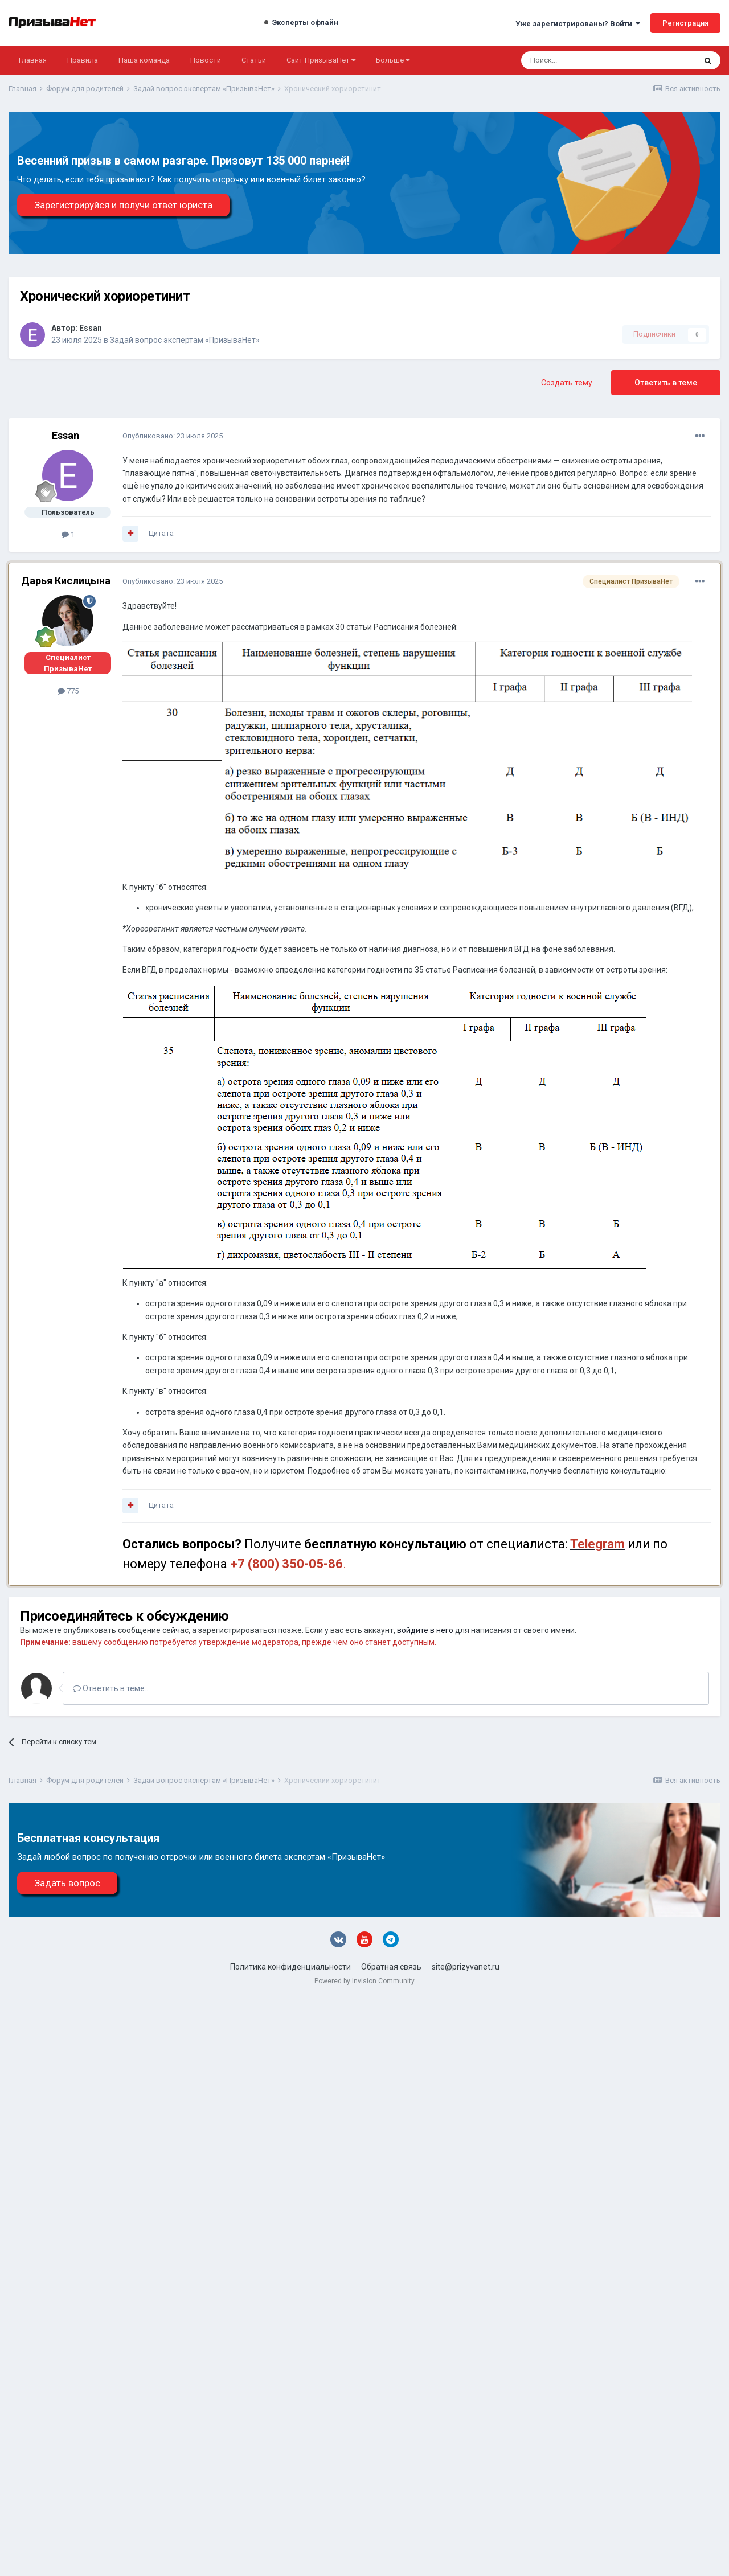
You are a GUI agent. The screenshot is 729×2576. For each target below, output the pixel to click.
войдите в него (425, 1630)
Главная (33, 60)
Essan (90, 328)
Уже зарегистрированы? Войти (577, 23)
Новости (205, 60)
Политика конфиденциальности (290, 1966)
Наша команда (144, 60)
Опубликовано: (172, 436)
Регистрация (685, 23)
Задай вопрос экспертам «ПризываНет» (185, 339)
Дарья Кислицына (65, 580)
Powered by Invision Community (364, 1981)
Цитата (161, 533)
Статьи (253, 60)
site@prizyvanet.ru (465, 1966)
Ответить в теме (665, 382)
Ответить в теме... (111, 1688)
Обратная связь (391, 1966)
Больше (392, 60)
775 (68, 691)
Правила (82, 60)
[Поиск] (577, 60)
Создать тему (566, 382)
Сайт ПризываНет (320, 60)
